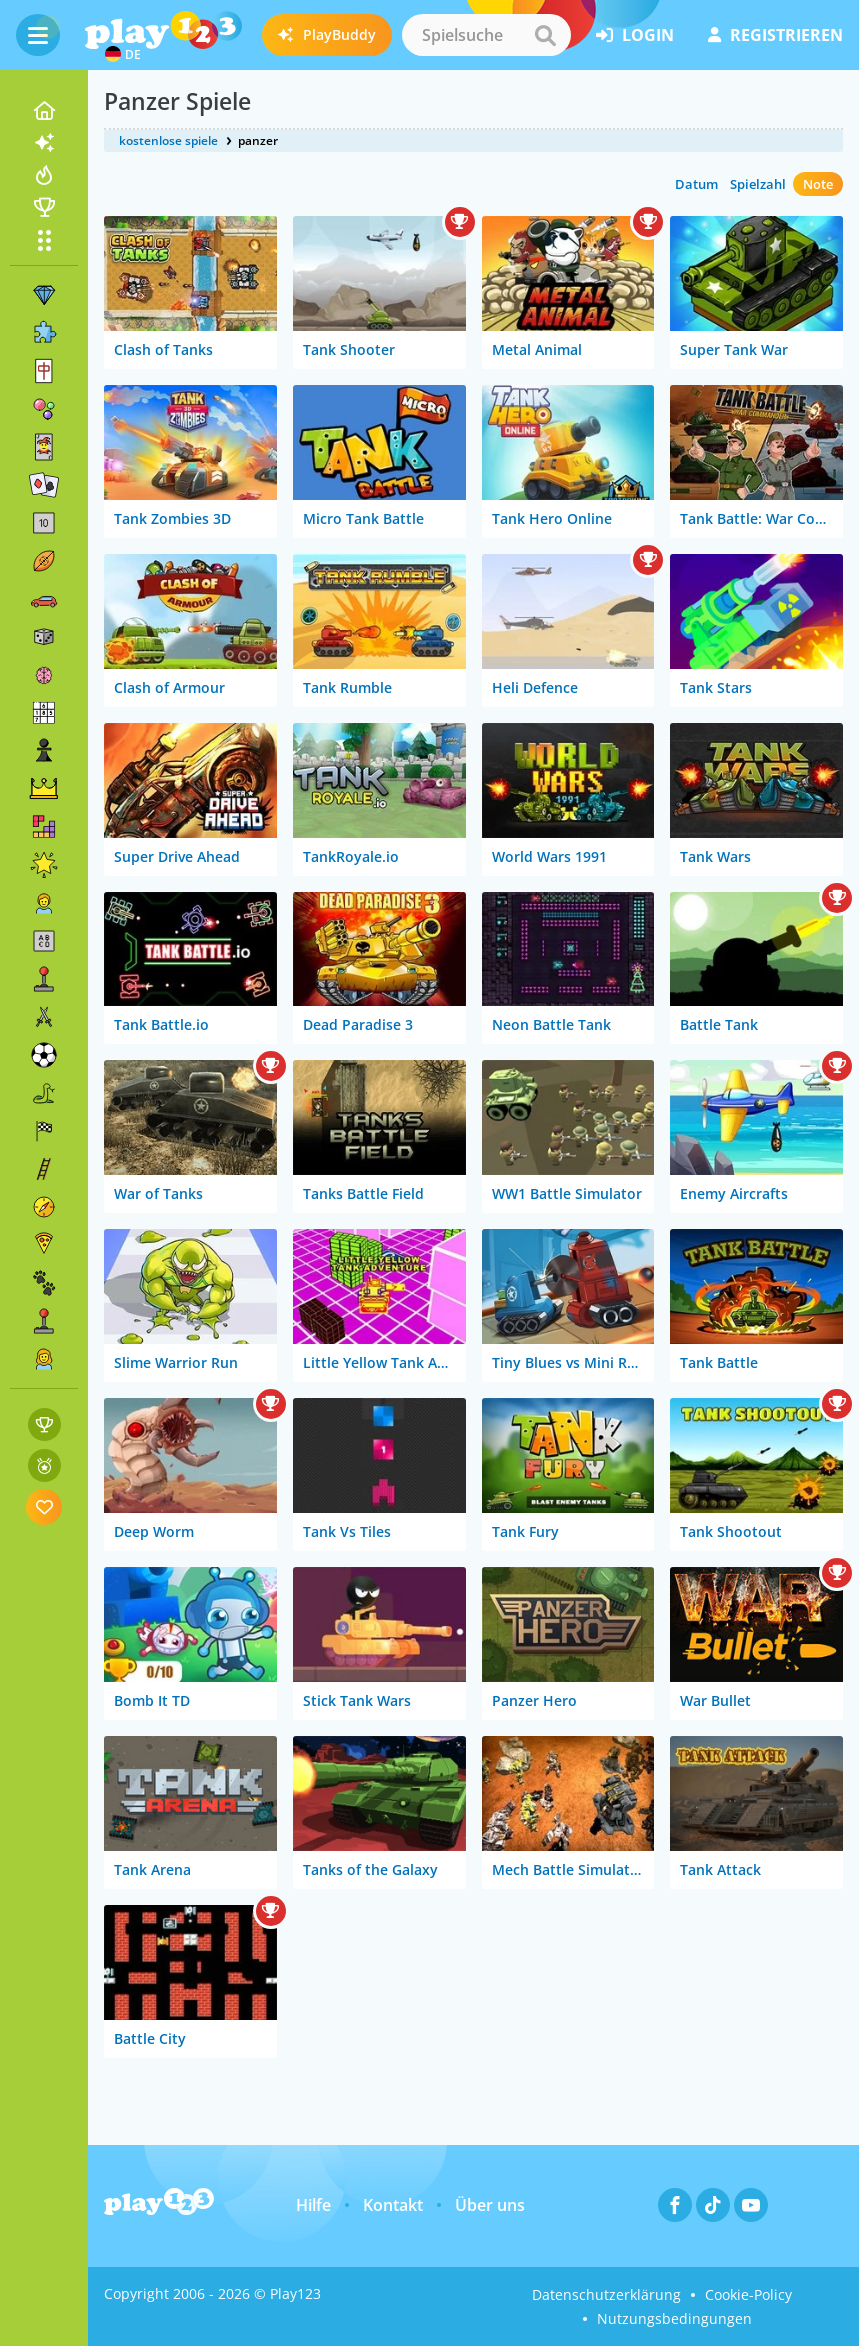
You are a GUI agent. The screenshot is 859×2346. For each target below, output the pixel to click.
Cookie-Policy (748, 2294)
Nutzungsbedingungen (674, 2318)
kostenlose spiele (168, 140)
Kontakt (393, 2205)
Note (818, 184)
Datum (696, 184)
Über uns (490, 2205)
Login (635, 35)
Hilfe (313, 2205)
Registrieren (775, 35)
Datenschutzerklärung (606, 2294)
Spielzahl (758, 184)
